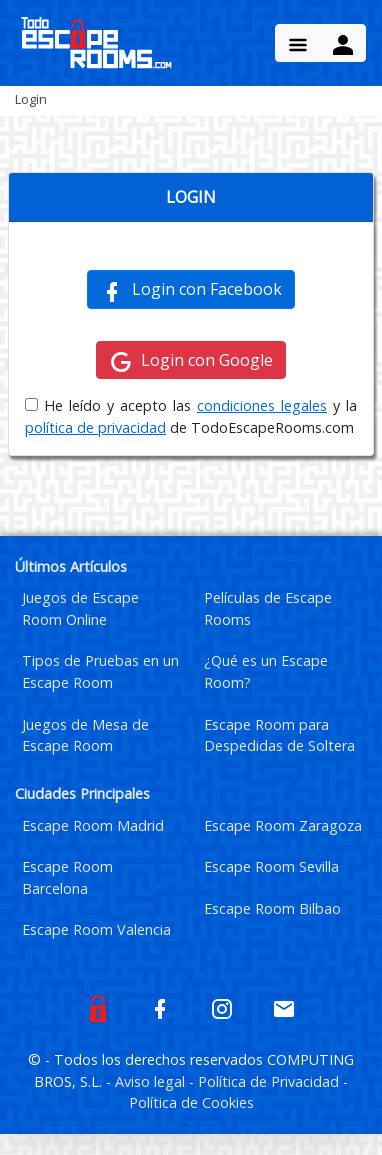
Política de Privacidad (270, 1081)
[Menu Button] (298, 43)
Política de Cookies (191, 1102)
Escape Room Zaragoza (283, 825)
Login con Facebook (191, 290)
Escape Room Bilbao (272, 908)
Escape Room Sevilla (271, 866)
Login (31, 99)
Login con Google (191, 361)
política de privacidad (95, 427)
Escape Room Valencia (96, 929)
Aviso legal (152, 1081)
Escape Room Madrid (93, 825)
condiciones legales (262, 405)
